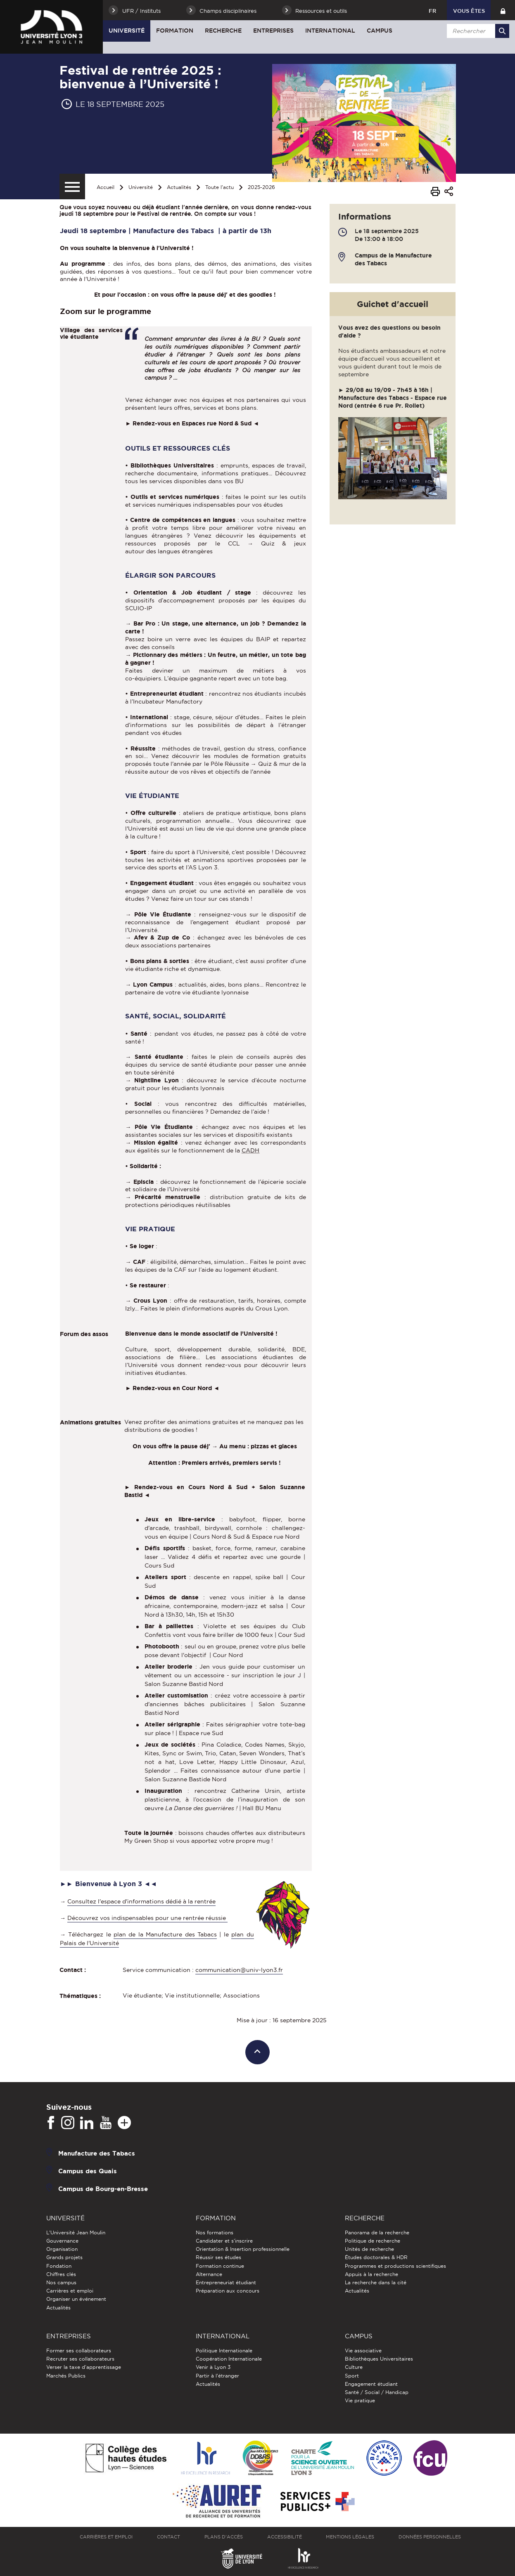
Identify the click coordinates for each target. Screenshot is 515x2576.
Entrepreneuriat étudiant (226, 2282)
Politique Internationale (224, 2350)
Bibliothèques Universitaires (379, 2358)
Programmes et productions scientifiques (395, 2266)
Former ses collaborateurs (78, 2350)
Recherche (223, 30)
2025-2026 (261, 187)
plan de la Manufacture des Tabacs (165, 1934)
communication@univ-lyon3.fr (239, 1970)
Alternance (209, 2274)
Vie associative (363, 2350)
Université (127, 30)
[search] (476, 31)
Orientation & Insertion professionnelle (243, 2249)
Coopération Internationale (229, 2358)
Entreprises (273, 30)
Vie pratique (360, 2400)
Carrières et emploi (69, 2290)
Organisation (62, 2249)
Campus (379, 30)
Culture (354, 2367)
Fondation (58, 2266)
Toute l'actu (219, 187)
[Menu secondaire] (72, 186)
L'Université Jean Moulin (75, 2232)
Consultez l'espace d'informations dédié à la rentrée (141, 1901)
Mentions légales (350, 2536)
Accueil (105, 187)
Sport (352, 2375)
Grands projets (64, 2257)
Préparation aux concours (227, 2290)
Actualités (179, 187)
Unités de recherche (369, 2249)
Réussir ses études (218, 2257)
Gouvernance (62, 2240)
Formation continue (220, 2266)
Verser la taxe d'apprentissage (83, 2367)
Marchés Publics (65, 2375)
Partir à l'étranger (217, 2375)
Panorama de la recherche (377, 2232)
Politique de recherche (372, 2240)
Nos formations (214, 2232)
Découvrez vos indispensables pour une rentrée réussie (147, 1918)
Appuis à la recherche (371, 2274)
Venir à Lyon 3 (213, 2367)
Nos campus (61, 2282)
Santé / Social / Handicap (376, 2392)
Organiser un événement (76, 2299)
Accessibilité (284, 2536)
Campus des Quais (87, 2170)
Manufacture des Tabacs (96, 2152)
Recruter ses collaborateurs (80, 2358)
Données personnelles (430, 2536)
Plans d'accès (223, 2536)
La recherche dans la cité (375, 2282)
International (330, 30)
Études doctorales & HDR (376, 2257)
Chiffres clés (61, 2274)
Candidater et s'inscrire (224, 2240)
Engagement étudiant (371, 2384)
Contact (168, 2536)
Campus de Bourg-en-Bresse (103, 2188)
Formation (174, 30)
